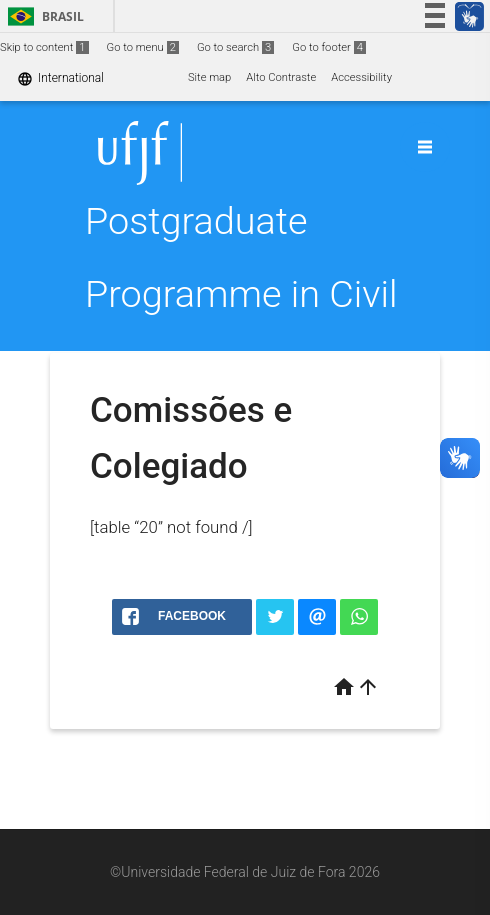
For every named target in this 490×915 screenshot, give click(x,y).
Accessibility (361, 77)
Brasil (42, 16)
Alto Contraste (281, 77)
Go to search (235, 47)
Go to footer (329, 47)
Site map (209, 77)
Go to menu (143, 47)
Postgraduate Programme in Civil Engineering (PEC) (241, 294)
